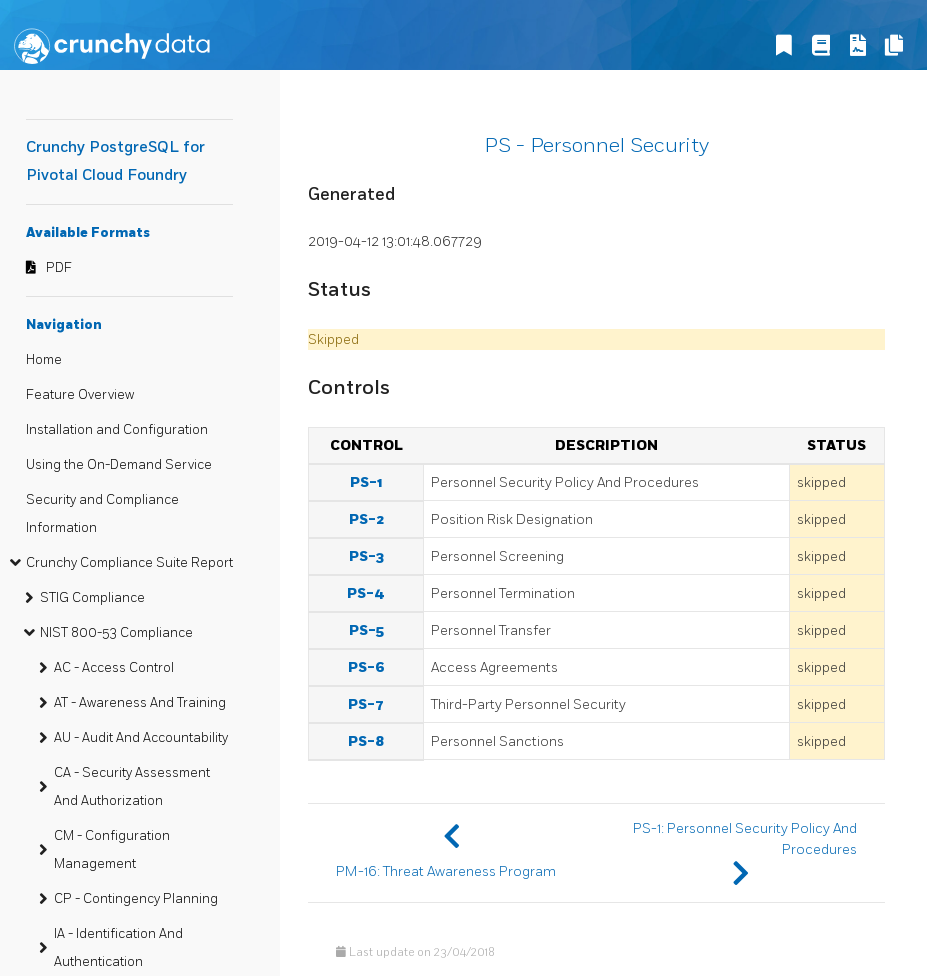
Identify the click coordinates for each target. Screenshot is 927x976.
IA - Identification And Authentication (118, 948)
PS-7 (366, 704)
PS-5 (366, 630)
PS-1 (366, 482)
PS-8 (366, 741)
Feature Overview (80, 395)
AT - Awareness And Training (140, 703)
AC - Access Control (114, 668)
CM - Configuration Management (112, 850)
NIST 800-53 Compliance (116, 633)
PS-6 (366, 667)
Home (44, 360)
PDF (59, 268)
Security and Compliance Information (102, 514)
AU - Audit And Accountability (141, 738)
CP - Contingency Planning (136, 899)
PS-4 (366, 593)
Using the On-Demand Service (119, 465)
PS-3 (366, 556)
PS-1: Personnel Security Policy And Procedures (745, 839)
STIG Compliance (92, 598)
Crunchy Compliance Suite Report (129, 563)
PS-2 (366, 519)
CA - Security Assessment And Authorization (132, 787)
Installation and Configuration (117, 430)
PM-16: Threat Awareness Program (446, 871)
